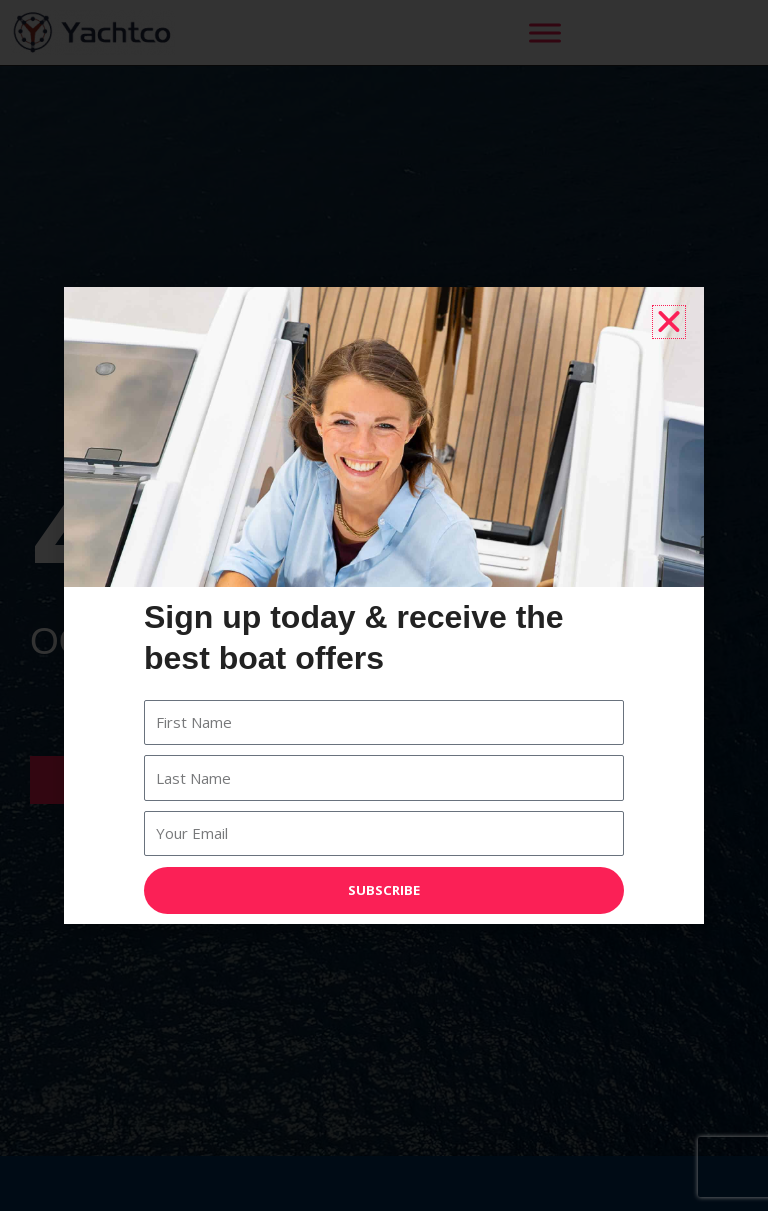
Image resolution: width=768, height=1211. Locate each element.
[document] (384, 605)
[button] (669, 322)
